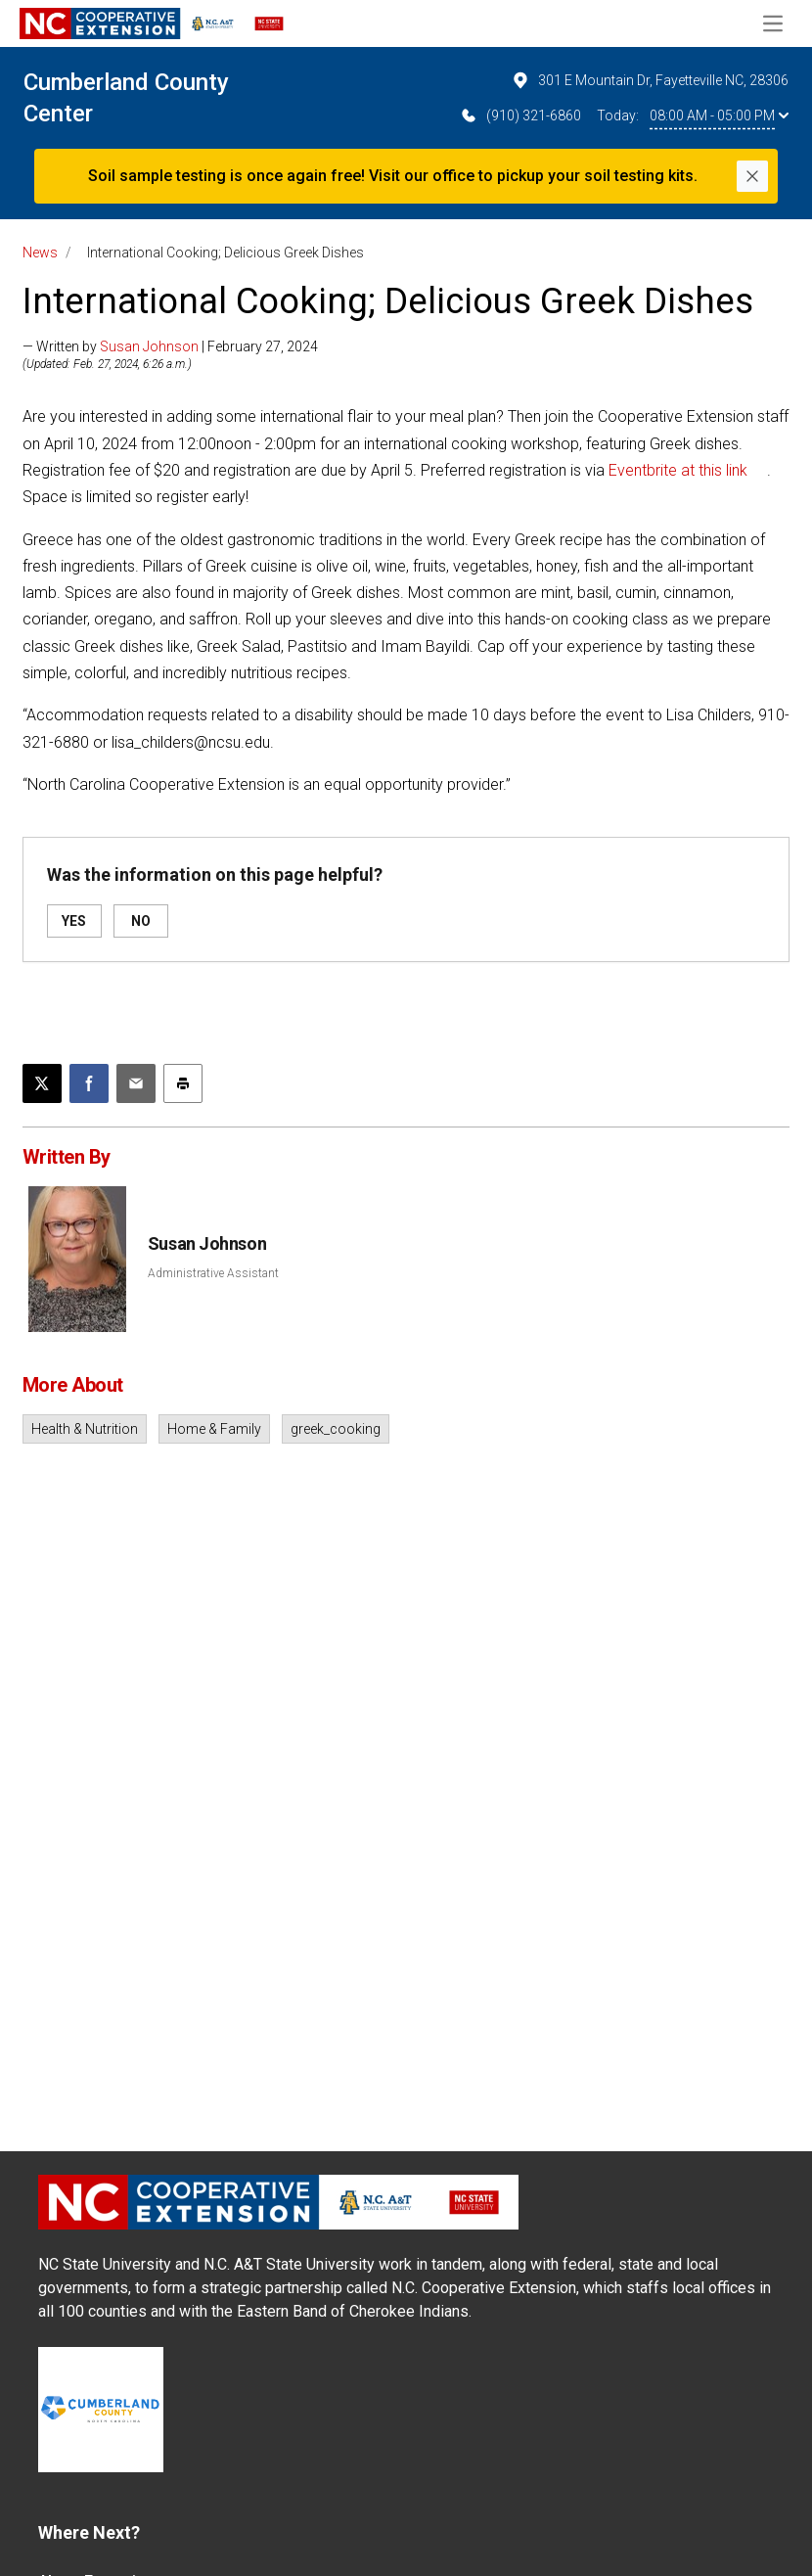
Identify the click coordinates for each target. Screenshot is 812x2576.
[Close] (752, 176)
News (40, 252)
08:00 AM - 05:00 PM (719, 115)
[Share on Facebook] (89, 1083)
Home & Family (214, 1429)
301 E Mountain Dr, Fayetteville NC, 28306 (650, 80)
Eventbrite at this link (678, 470)
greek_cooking (336, 1429)
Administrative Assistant (213, 1273)
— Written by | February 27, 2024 (170, 346)
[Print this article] (183, 1083)
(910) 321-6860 (520, 115)
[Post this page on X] (42, 1083)
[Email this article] (136, 1083)
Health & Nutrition (84, 1429)
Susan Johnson (149, 346)
